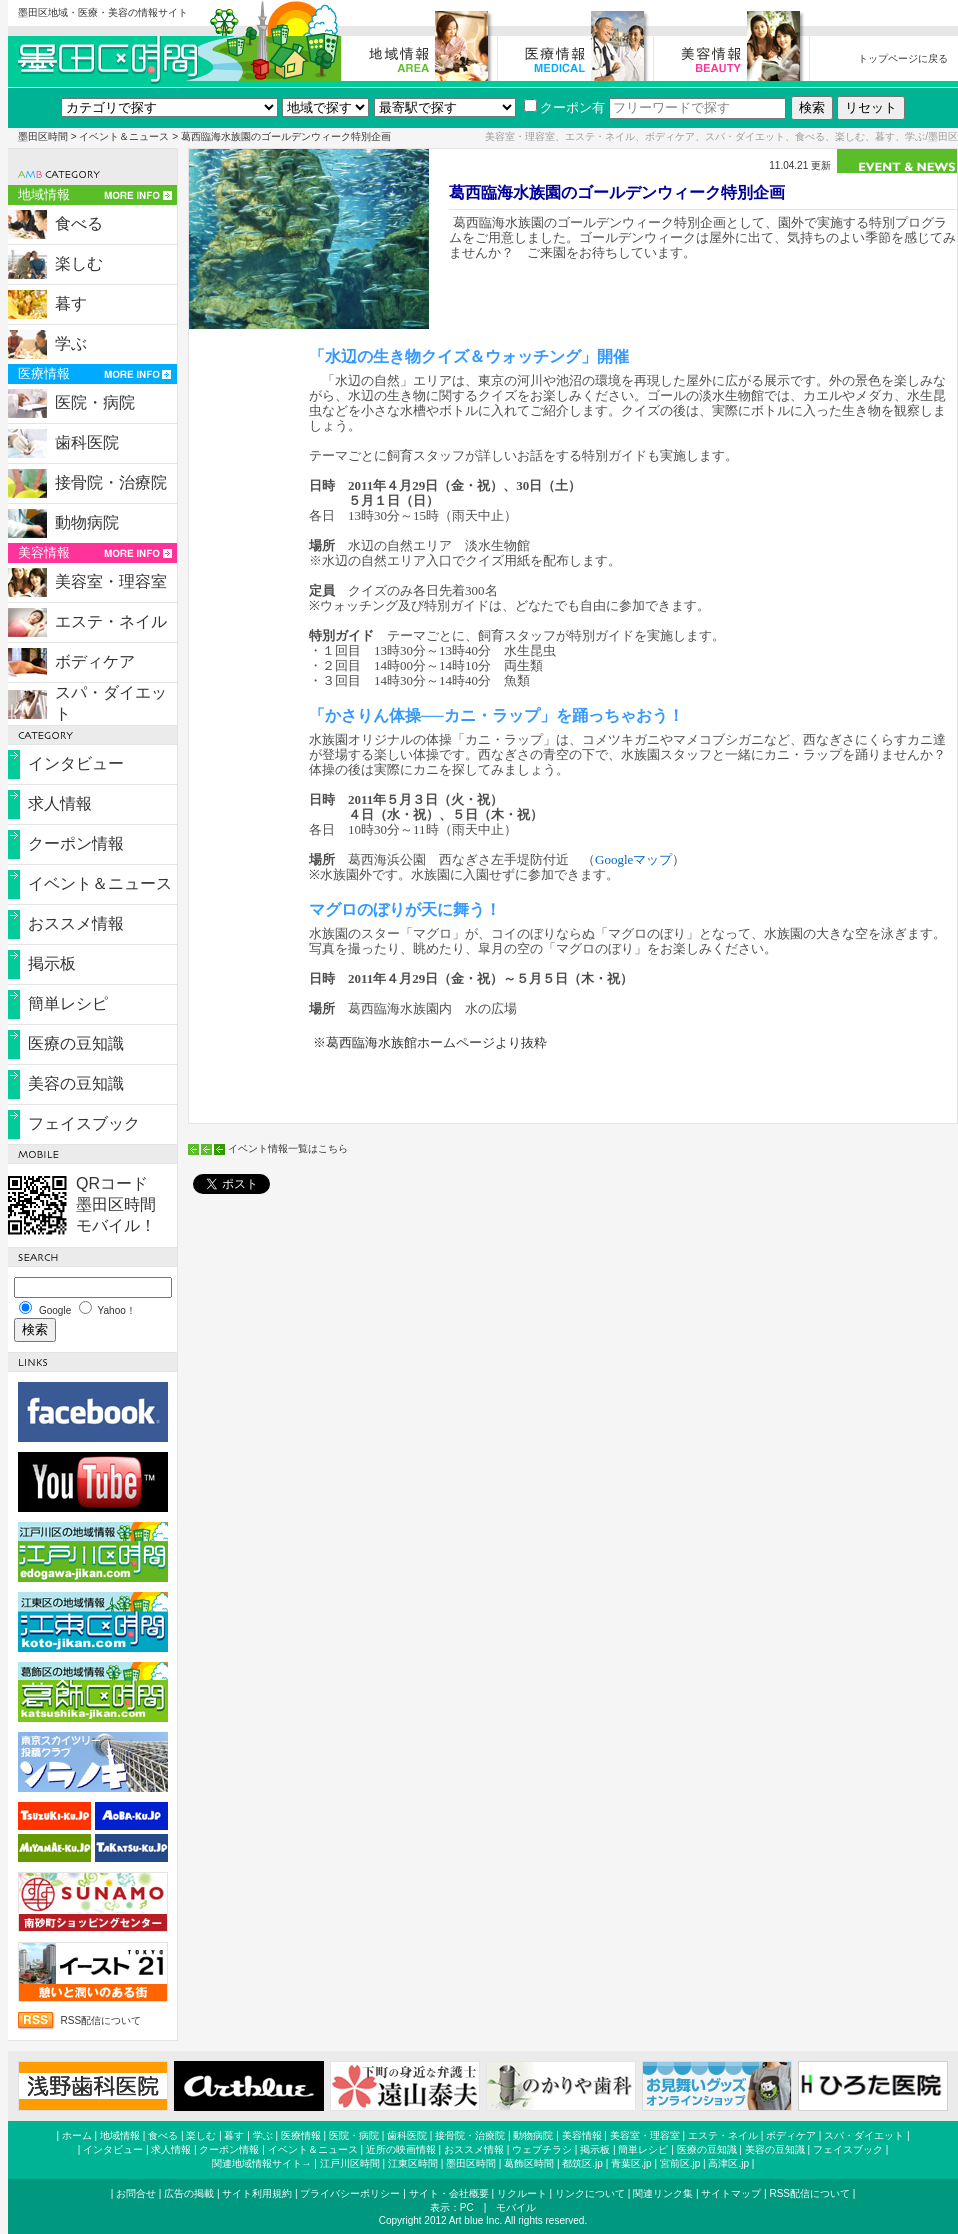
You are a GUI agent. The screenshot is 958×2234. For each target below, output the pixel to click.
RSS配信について (101, 2020)
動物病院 (87, 522)
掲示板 (52, 963)
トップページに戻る (903, 58)
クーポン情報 (76, 843)
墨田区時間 (43, 136)
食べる (79, 223)
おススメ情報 (76, 923)
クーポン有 (564, 107)
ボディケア (95, 661)
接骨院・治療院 (111, 482)
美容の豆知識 (76, 1083)
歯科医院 (87, 442)
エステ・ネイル (111, 621)
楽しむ (79, 263)
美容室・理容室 (111, 581)
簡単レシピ (68, 1003)
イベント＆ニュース (124, 136)
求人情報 (60, 803)
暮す (71, 303)
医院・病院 (95, 402)
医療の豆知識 (76, 1043)
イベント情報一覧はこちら (288, 1148)
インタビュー (76, 763)
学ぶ (71, 343)
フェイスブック (84, 1123)
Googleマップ (633, 859)
